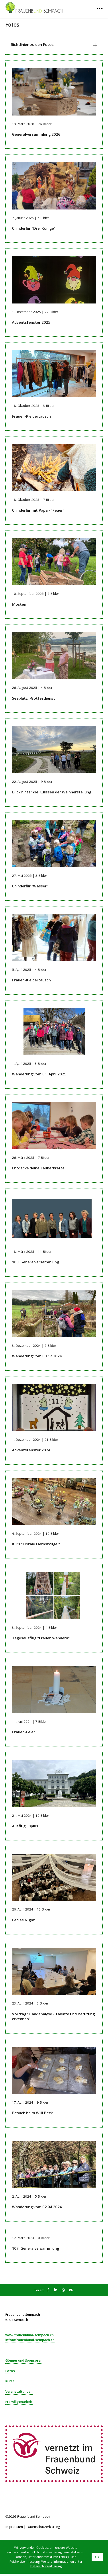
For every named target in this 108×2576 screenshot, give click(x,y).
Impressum (14, 2526)
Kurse (9, 2381)
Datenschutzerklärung (43, 2526)
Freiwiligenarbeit (19, 2401)
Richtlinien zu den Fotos (32, 44)
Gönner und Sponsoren (23, 2360)
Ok (97, 2557)
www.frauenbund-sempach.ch (29, 2335)
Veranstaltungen (19, 2391)
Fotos (10, 2371)
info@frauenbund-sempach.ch (30, 2339)
